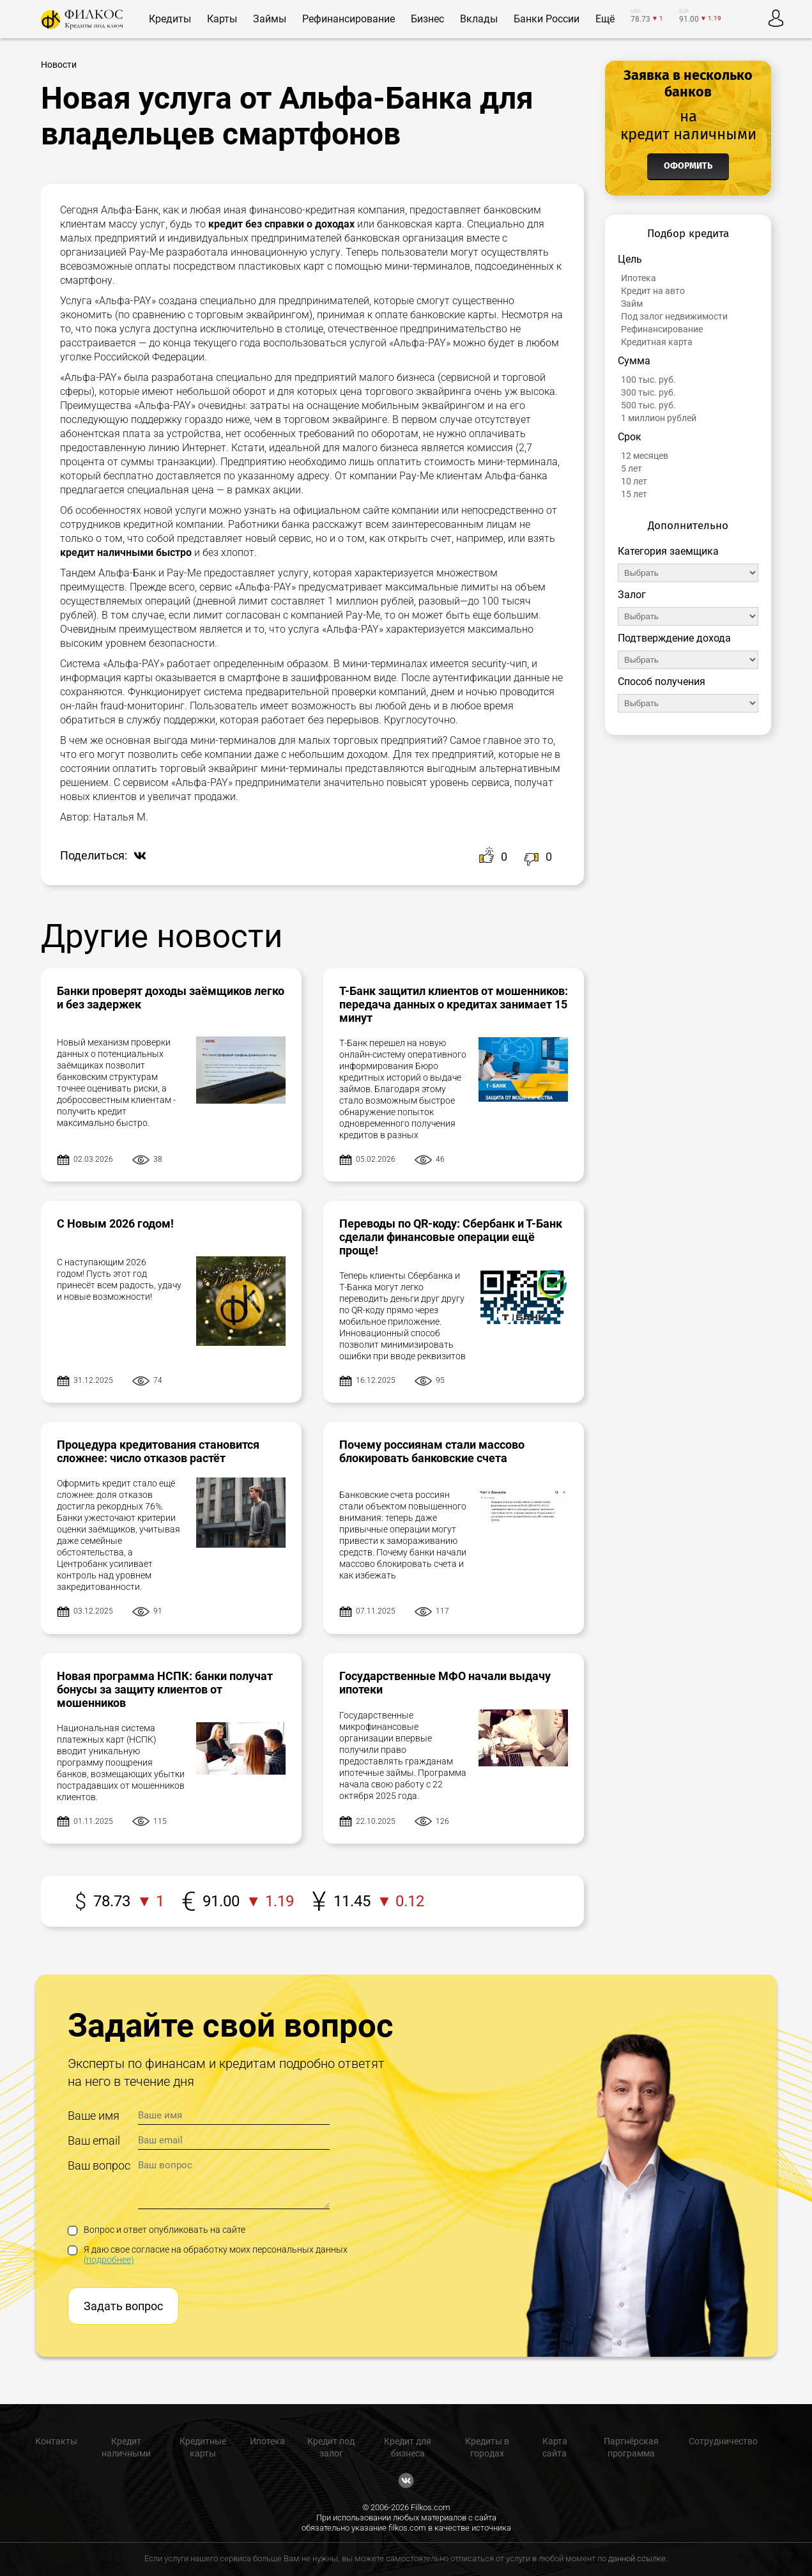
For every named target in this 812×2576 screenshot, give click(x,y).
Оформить (688, 165)
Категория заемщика (668, 551)
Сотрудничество (723, 2441)
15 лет (634, 494)
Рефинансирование (662, 329)
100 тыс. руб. (648, 379)
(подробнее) (109, 2260)
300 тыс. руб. (648, 392)
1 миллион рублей (658, 418)
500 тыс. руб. (648, 405)
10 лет (634, 481)
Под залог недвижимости (674, 316)
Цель (630, 259)
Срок (629, 437)
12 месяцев (644, 456)
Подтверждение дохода (674, 638)
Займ (632, 303)
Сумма (634, 361)
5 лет (631, 468)
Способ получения (661, 681)
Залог (632, 595)
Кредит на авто (653, 291)
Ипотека (638, 278)
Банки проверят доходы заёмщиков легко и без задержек (170, 997)
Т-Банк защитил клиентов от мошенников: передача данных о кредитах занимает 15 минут (453, 1004)
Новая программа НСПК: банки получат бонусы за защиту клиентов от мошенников (165, 1689)
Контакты (56, 2441)
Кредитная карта (657, 342)
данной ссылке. (638, 2558)
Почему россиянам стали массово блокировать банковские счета (432, 1451)
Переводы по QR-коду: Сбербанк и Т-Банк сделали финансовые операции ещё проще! (450, 1237)
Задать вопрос (123, 2306)
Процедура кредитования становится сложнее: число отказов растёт (158, 1451)
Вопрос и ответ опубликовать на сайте (156, 2230)
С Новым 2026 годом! (115, 1223)
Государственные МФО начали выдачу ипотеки (445, 1682)
